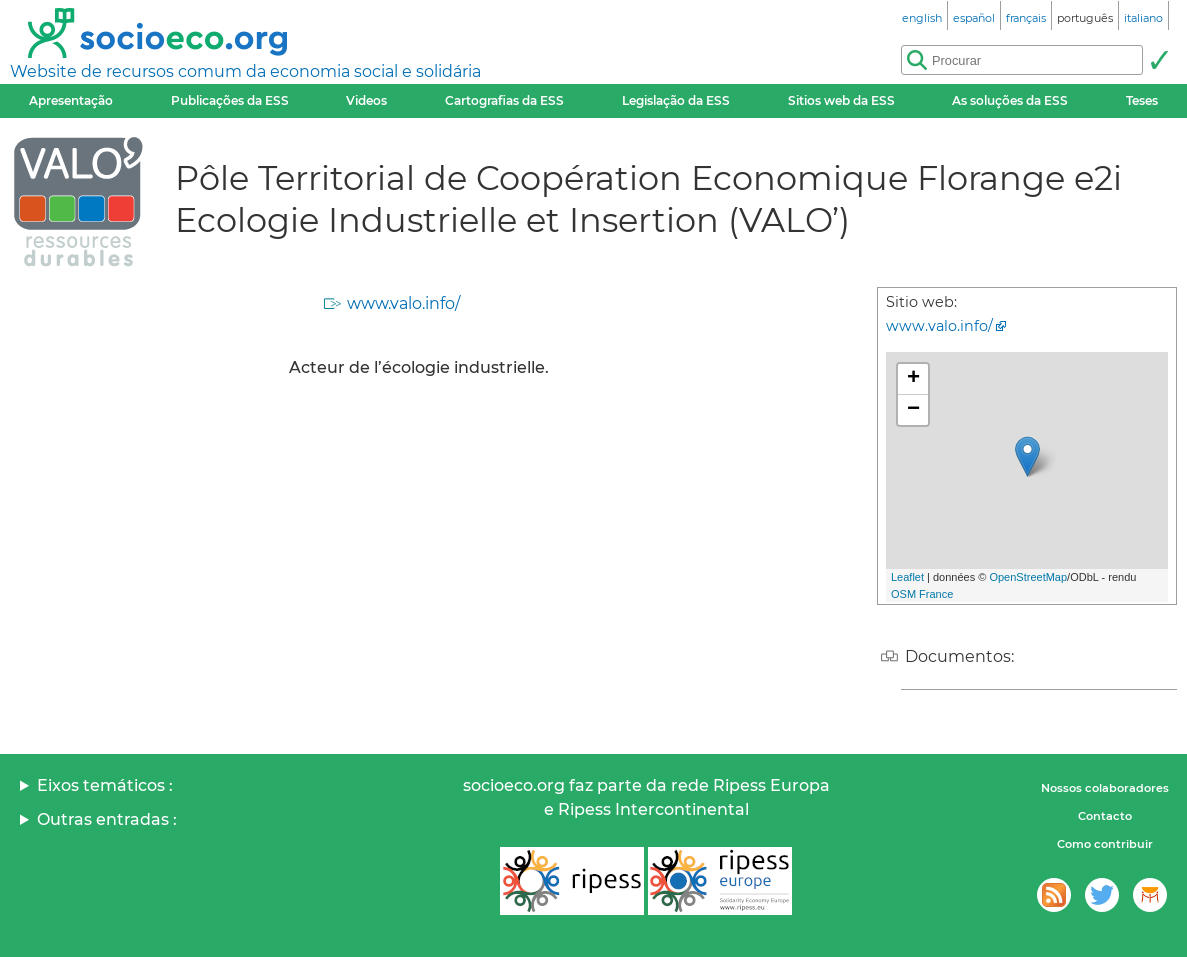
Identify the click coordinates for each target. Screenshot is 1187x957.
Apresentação (71, 100)
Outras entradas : (107, 819)
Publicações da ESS (230, 100)
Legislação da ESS (676, 100)
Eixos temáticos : (105, 785)
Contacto (1105, 816)
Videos (366, 100)
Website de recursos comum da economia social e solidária (245, 71)
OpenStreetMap (1028, 577)
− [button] (913, 410)
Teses (1142, 100)
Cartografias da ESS (504, 100)
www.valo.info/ (403, 303)
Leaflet (907, 577)
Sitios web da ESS (841, 100)
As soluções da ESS (1010, 100)
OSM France (922, 594)
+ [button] (913, 379)
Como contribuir (1105, 844)
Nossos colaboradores (1105, 788)
